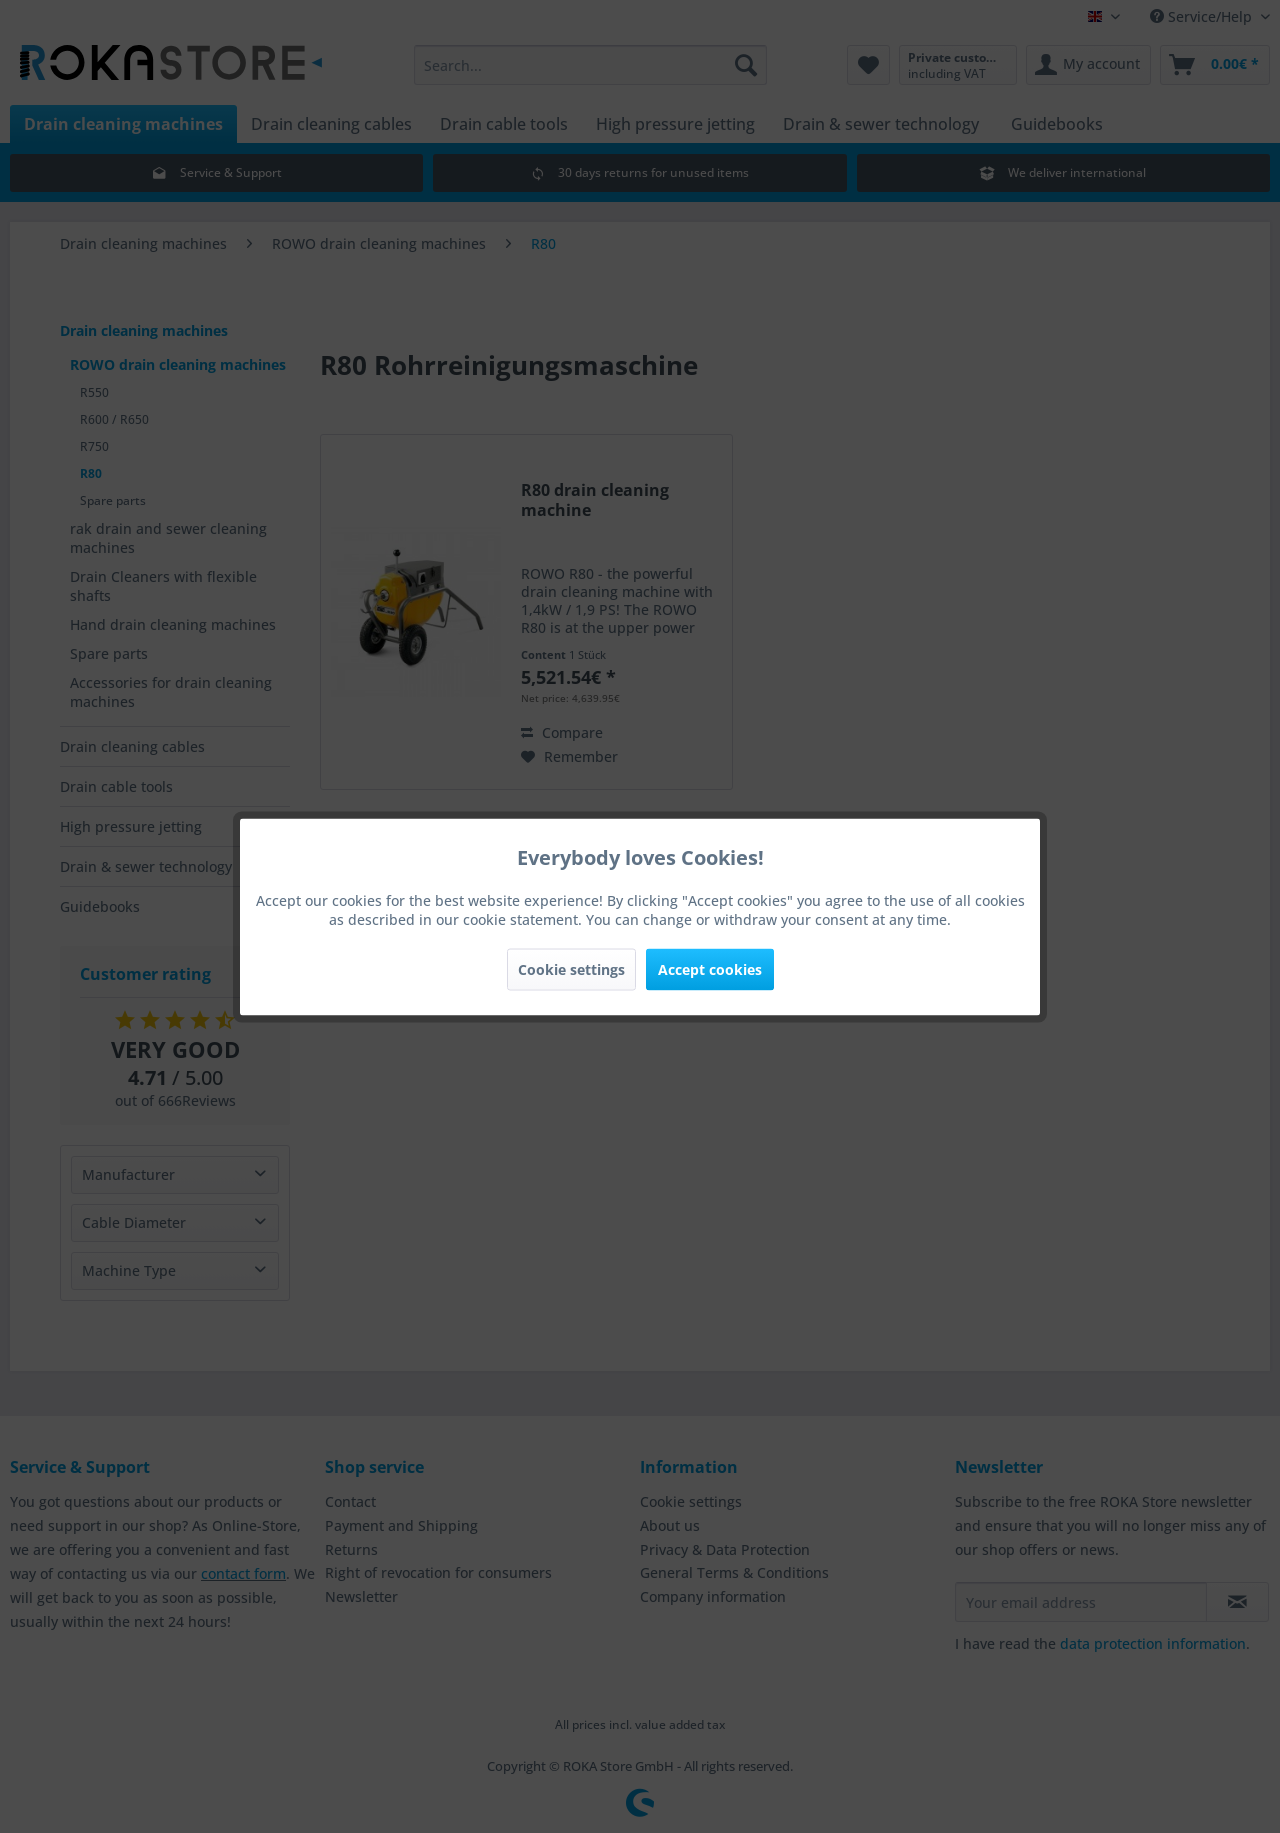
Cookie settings (571, 968)
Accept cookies (710, 968)
